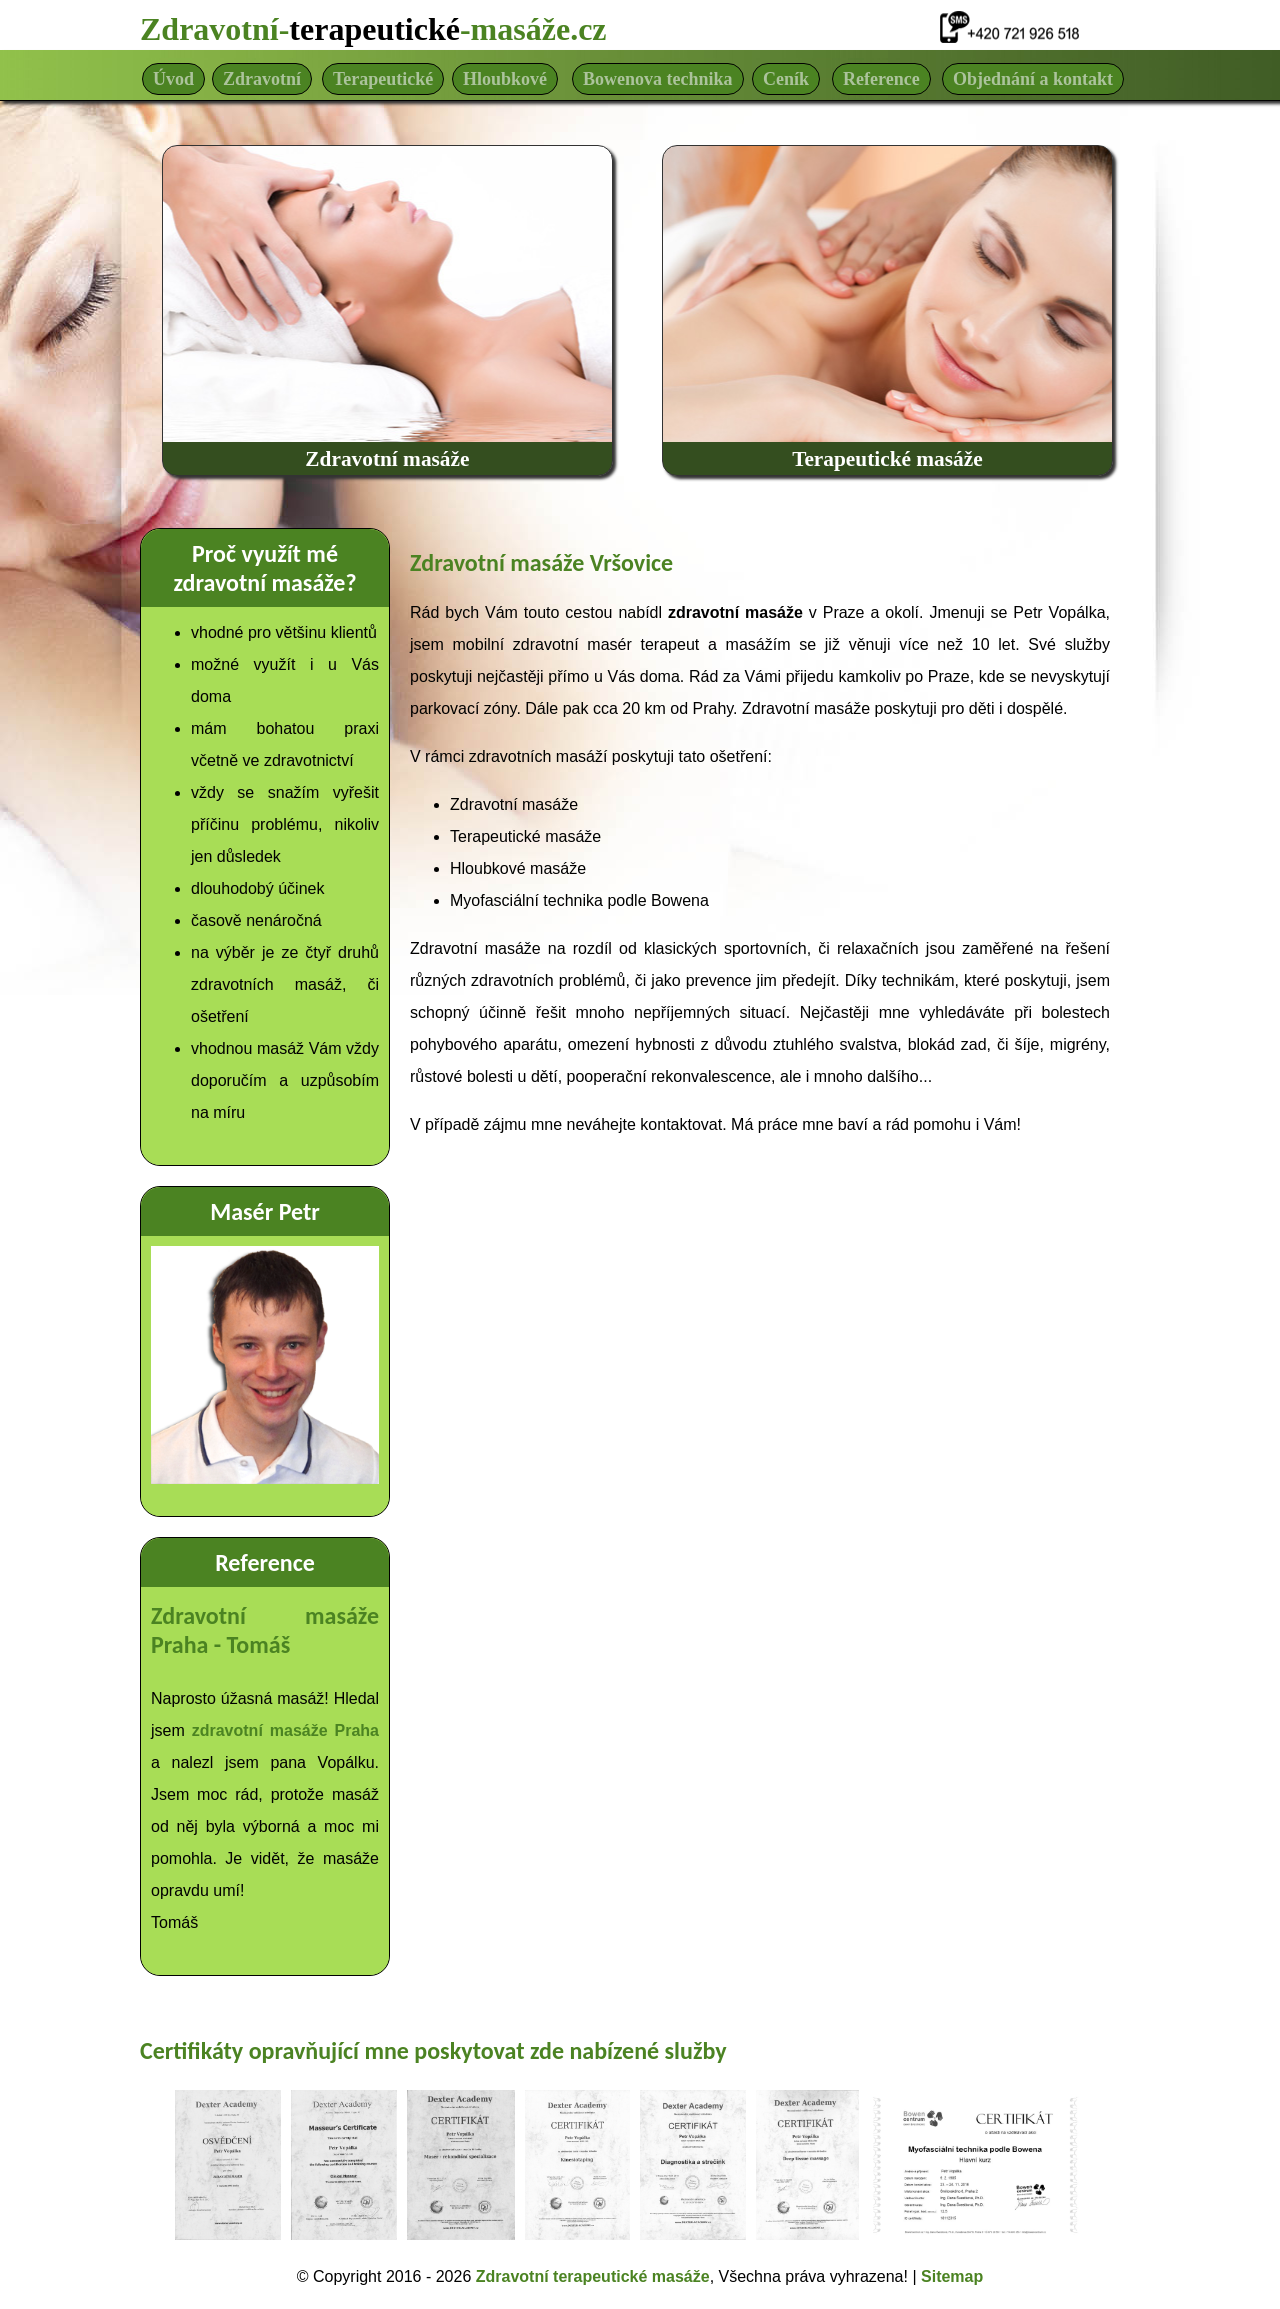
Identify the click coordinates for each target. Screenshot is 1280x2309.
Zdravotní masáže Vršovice (541, 562)
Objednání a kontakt (1033, 79)
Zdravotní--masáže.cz (373, 29)
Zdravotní (262, 79)
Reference (881, 79)
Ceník (786, 79)
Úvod (173, 79)
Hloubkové (505, 79)
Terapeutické (383, 79)
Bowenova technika (658, 79)
